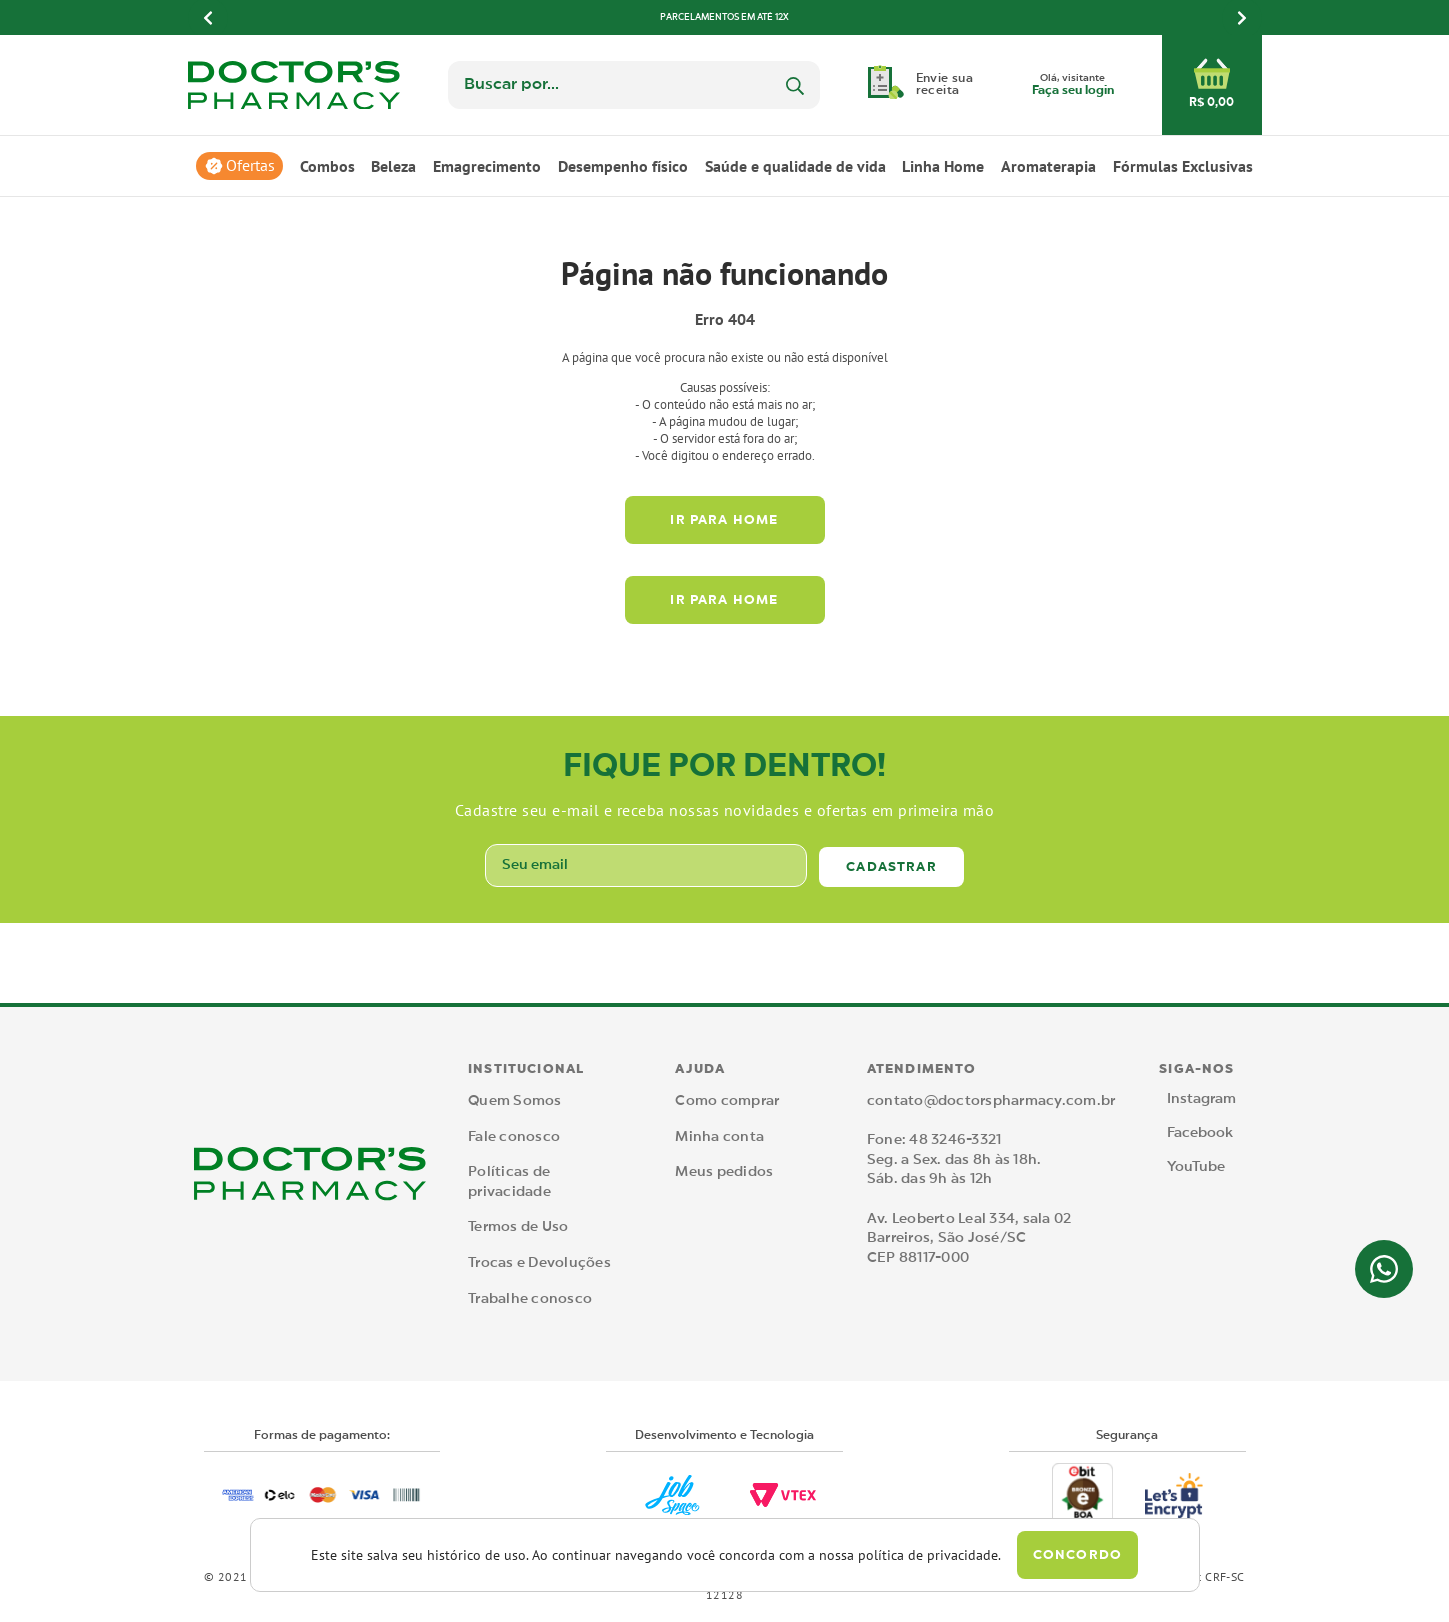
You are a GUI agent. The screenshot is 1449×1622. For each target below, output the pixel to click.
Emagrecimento (487, 166)
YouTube (1196, 1167)
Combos (327, 166)
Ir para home (724, 520)
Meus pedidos (724, 1172)
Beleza (393, 166)
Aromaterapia (1048, 166)
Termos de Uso (518, 1227)
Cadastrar (891, 867)
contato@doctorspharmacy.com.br (991, 1101)
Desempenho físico (623, 166)
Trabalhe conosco (530, 1299)
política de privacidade (928, 1555)
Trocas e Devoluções (539, 1263)
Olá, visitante (1073, 86)
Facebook (1200, 1133)
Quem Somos (515, 1101)
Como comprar (727, 1101)
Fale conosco (514, 1137)
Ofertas (250, 166)
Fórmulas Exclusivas (1183, 166)
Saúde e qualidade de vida (795, 166)
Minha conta (719, 1137)
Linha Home (943, 166)
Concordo (1077, 1555)
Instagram (1201, 1099)
